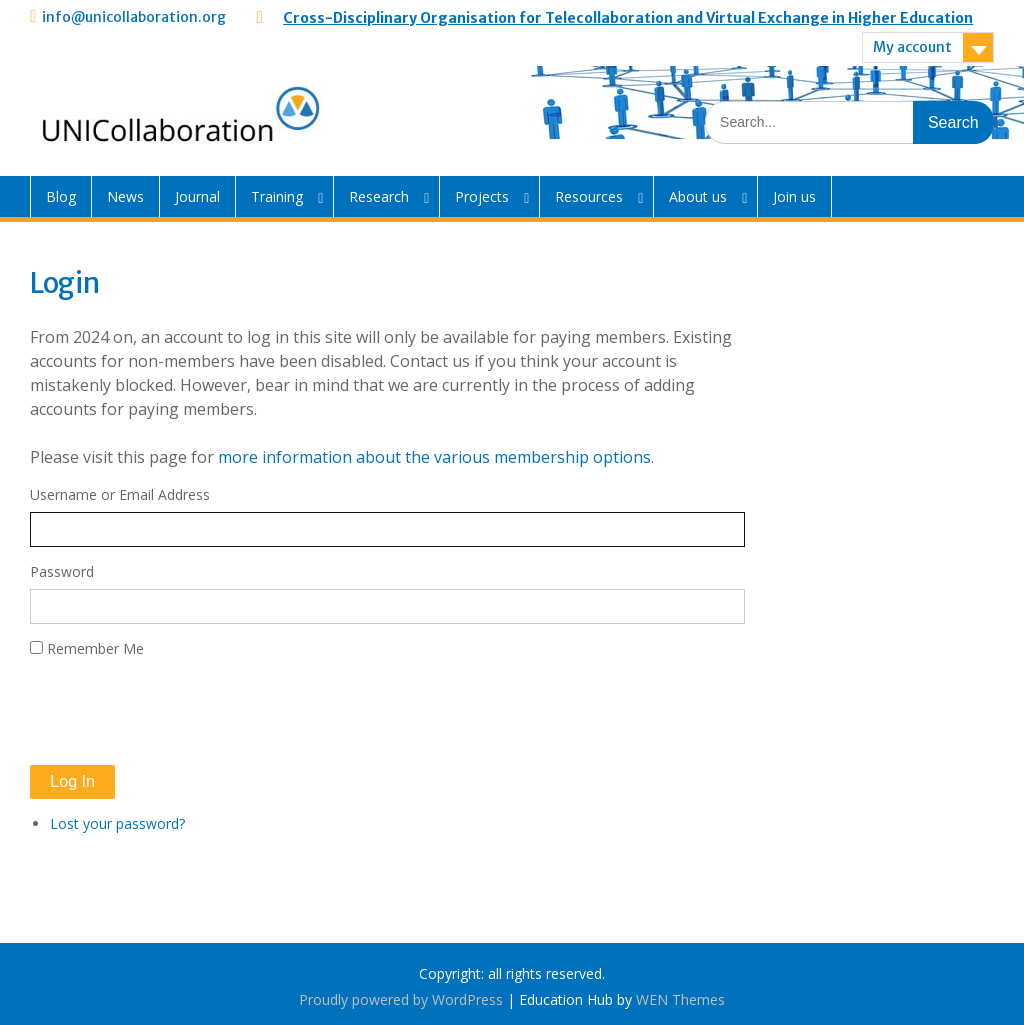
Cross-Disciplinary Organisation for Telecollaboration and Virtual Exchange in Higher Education (628, 18)
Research (379, 196)
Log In (72, 781)
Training (277, 196)
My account (912, 47)
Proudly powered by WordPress (401, 999)
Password (62, 571)
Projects (482, 196)
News (125, 196)
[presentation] (182, 712)
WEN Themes (680, 999)
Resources (589, 196)
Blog (61, 196)
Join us (794, 196)
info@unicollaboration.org (134, 17)
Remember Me (95, 648)
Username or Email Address (120, 494)
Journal (197, 196)
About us (698, 196)
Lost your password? (117, 823)
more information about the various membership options (434, 457)
